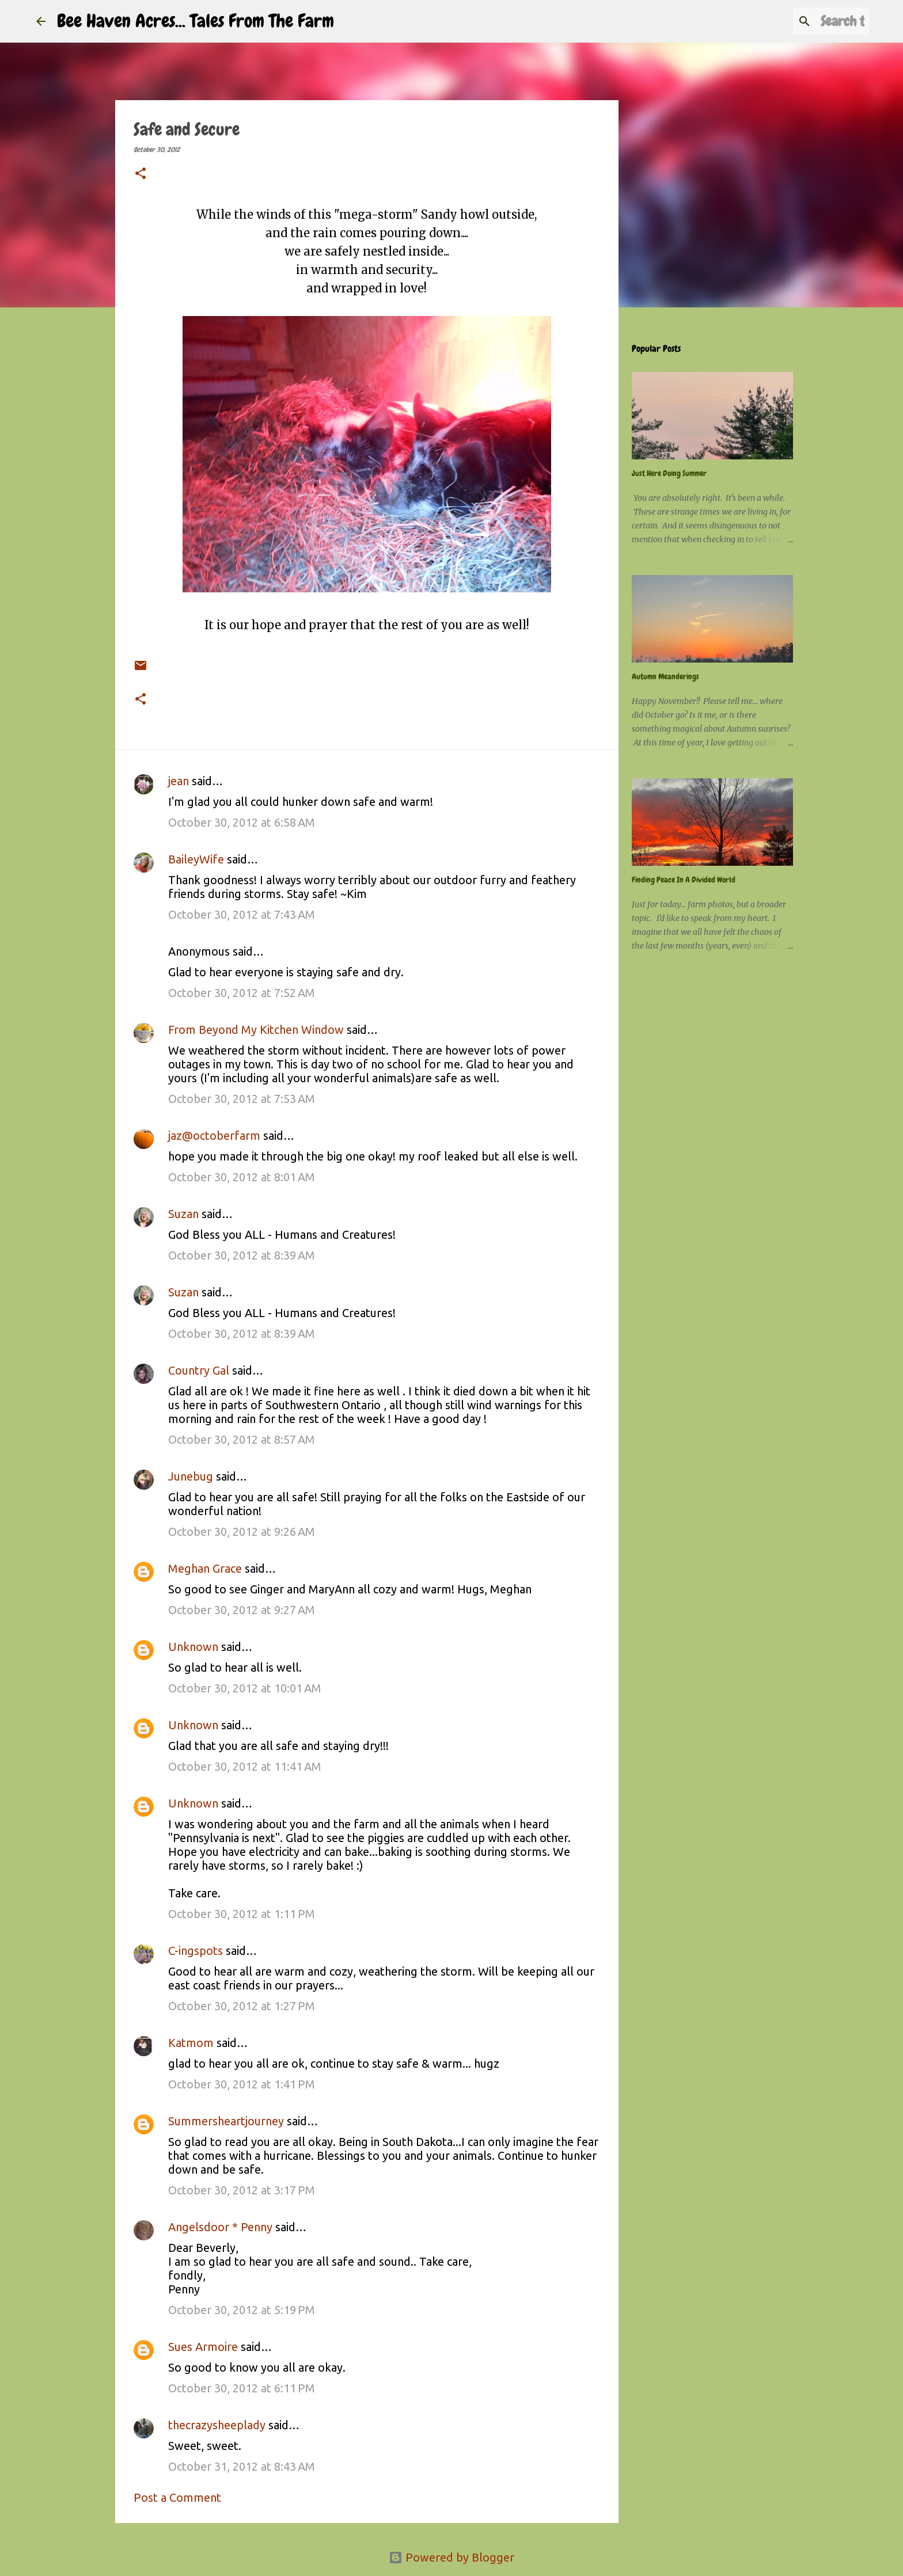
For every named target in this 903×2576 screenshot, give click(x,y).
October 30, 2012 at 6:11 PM (241, 2388)
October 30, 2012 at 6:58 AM (241, 822)
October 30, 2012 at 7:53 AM (241, 1098)
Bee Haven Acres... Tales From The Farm (195, 21)
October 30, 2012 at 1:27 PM (241, 2005)
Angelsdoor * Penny (220, 2226)
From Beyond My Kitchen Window (256, 1029)
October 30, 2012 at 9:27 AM (241, 1609)
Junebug (190, 1476)
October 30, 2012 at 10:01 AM (244, 1688)
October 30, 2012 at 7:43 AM (241, 914)
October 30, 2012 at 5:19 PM (241, 2309)
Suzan (183, 1213)
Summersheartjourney (226, 2121)
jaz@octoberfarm (214, 1135)
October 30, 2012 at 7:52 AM (241, 992)
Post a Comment (177, 2497)
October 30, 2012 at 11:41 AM (244, 1766)
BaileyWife (196, 859)
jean (178, 780)
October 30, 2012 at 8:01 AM (241, 1177)
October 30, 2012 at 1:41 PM (241, 2084)
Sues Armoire (203, 2346)
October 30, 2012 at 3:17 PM (241, 2190)
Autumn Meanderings (665, 676)
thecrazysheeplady (216, 2425)
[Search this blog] (808, 21)
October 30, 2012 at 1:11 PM (241, 1913)
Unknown (193, 1646)
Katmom (191, 2042)
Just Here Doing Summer (669, 473)
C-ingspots (195, 1950)
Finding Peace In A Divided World (683, 879)
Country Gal (200, 1370)
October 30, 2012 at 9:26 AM (241, 1531)
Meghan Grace (205, 1568)
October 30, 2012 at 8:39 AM (241, 1255)
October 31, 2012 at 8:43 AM (241, 2466)
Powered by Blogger (451, 2557)
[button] (140, 174)
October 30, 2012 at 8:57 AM (241, 1439)
